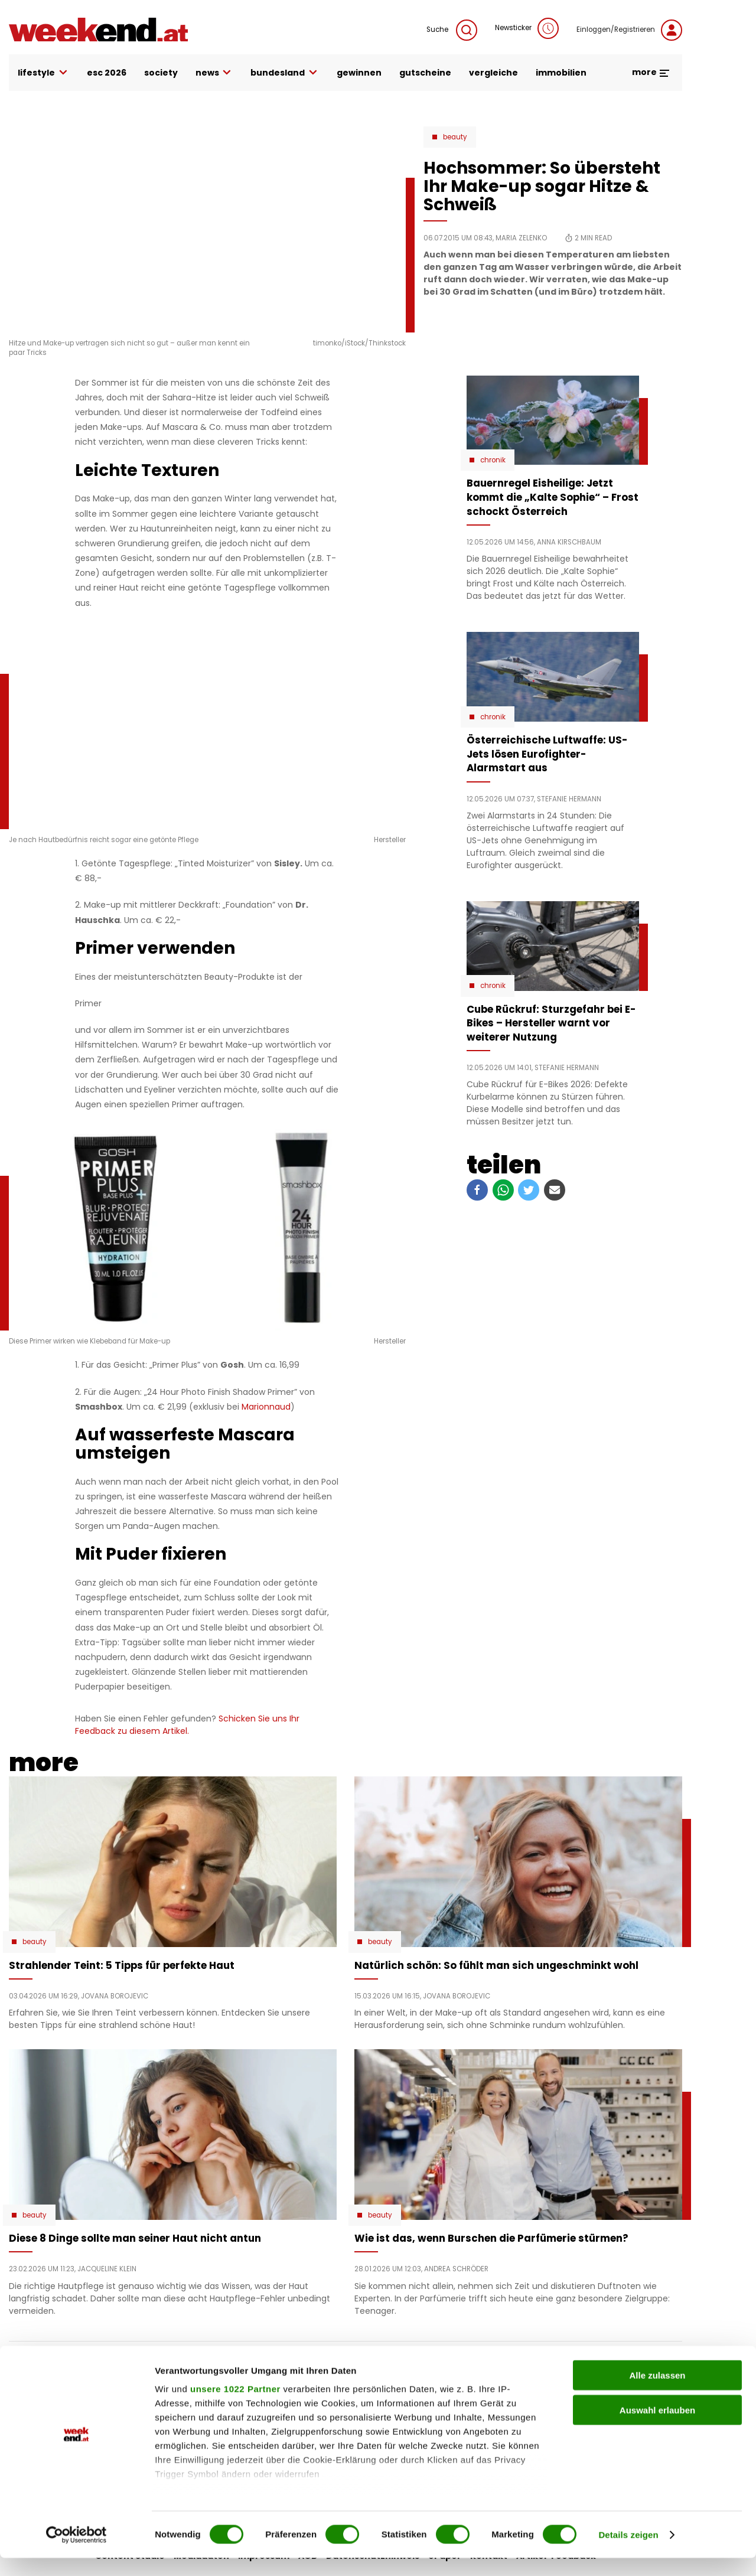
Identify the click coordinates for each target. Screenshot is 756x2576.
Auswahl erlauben (657, 2428)
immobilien (561, 73)
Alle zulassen (657, 2394)
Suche (451, 30)
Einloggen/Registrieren (629, 30)
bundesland (284, 73)
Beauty (455, 137)
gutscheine (425, 73)
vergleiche (493, 73)
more (651, 72)
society (161, 73)
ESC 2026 (106, 73)
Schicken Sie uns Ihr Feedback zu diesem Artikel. (187, 1725)
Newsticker (527, 28)
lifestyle (43, 73)
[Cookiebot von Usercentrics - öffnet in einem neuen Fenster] (76, 2553)
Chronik (493, 460)
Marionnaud (266, 1407)
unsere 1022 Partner (235, 2407)
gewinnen (359, 73)
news (214, 73)
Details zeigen (628, 2553)
